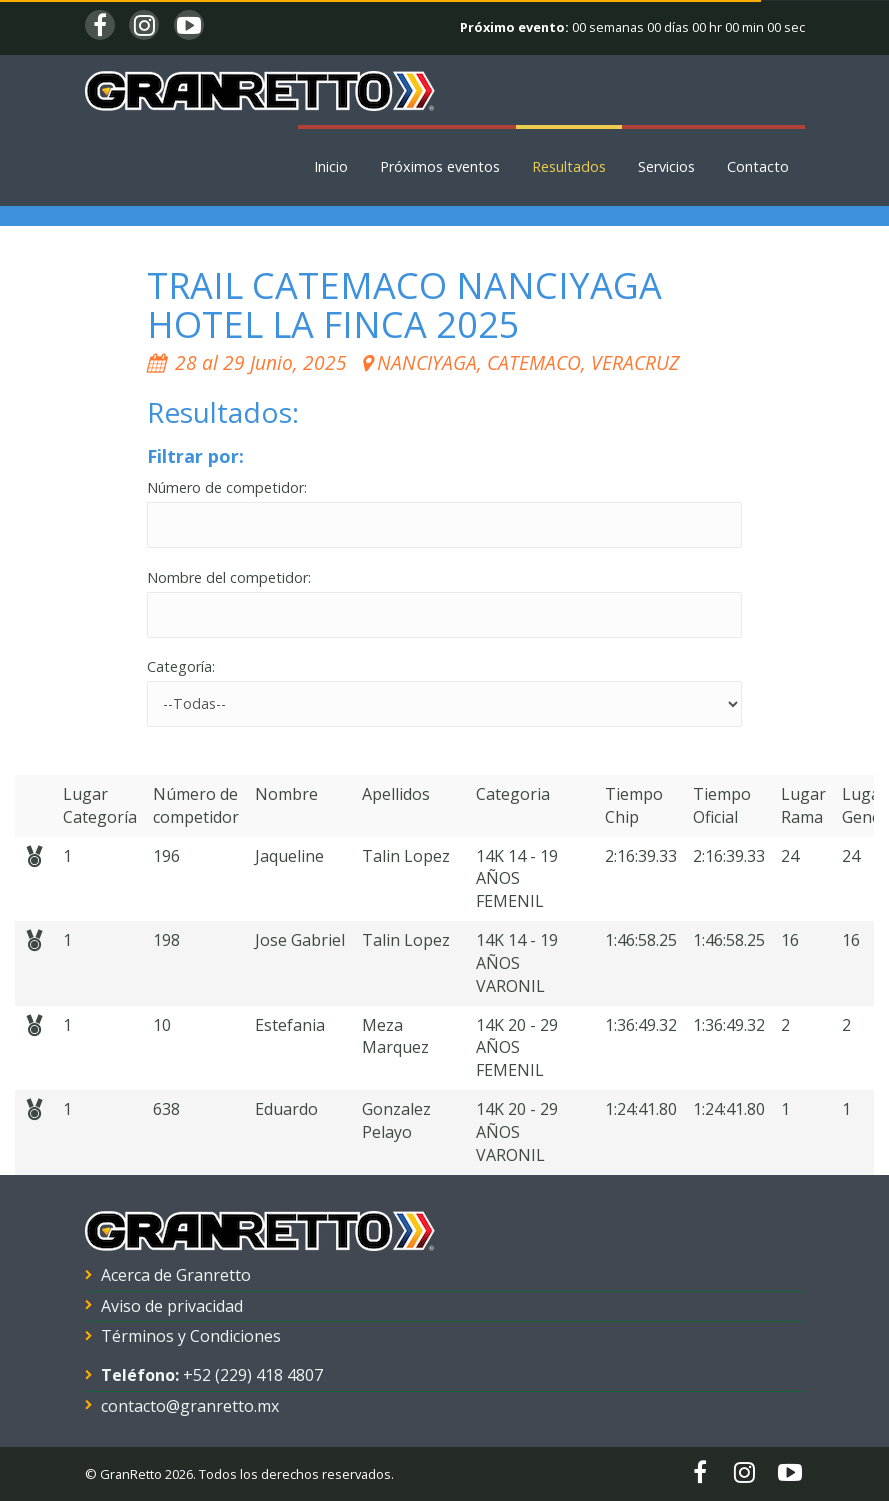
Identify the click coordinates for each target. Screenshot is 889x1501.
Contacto (758, 166)
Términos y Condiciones (191, 1336)
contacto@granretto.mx (190, 1406)
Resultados (569, 166)
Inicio (331, 166)
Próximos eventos (440, 166)
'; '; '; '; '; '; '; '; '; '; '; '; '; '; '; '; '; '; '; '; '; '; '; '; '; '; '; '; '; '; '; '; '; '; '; (444, 704)
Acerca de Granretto (176, 1275)
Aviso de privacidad (172, 1306)
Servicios (666, 166)
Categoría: (181, 666)
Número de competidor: (227, 487)
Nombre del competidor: (229, 577)
